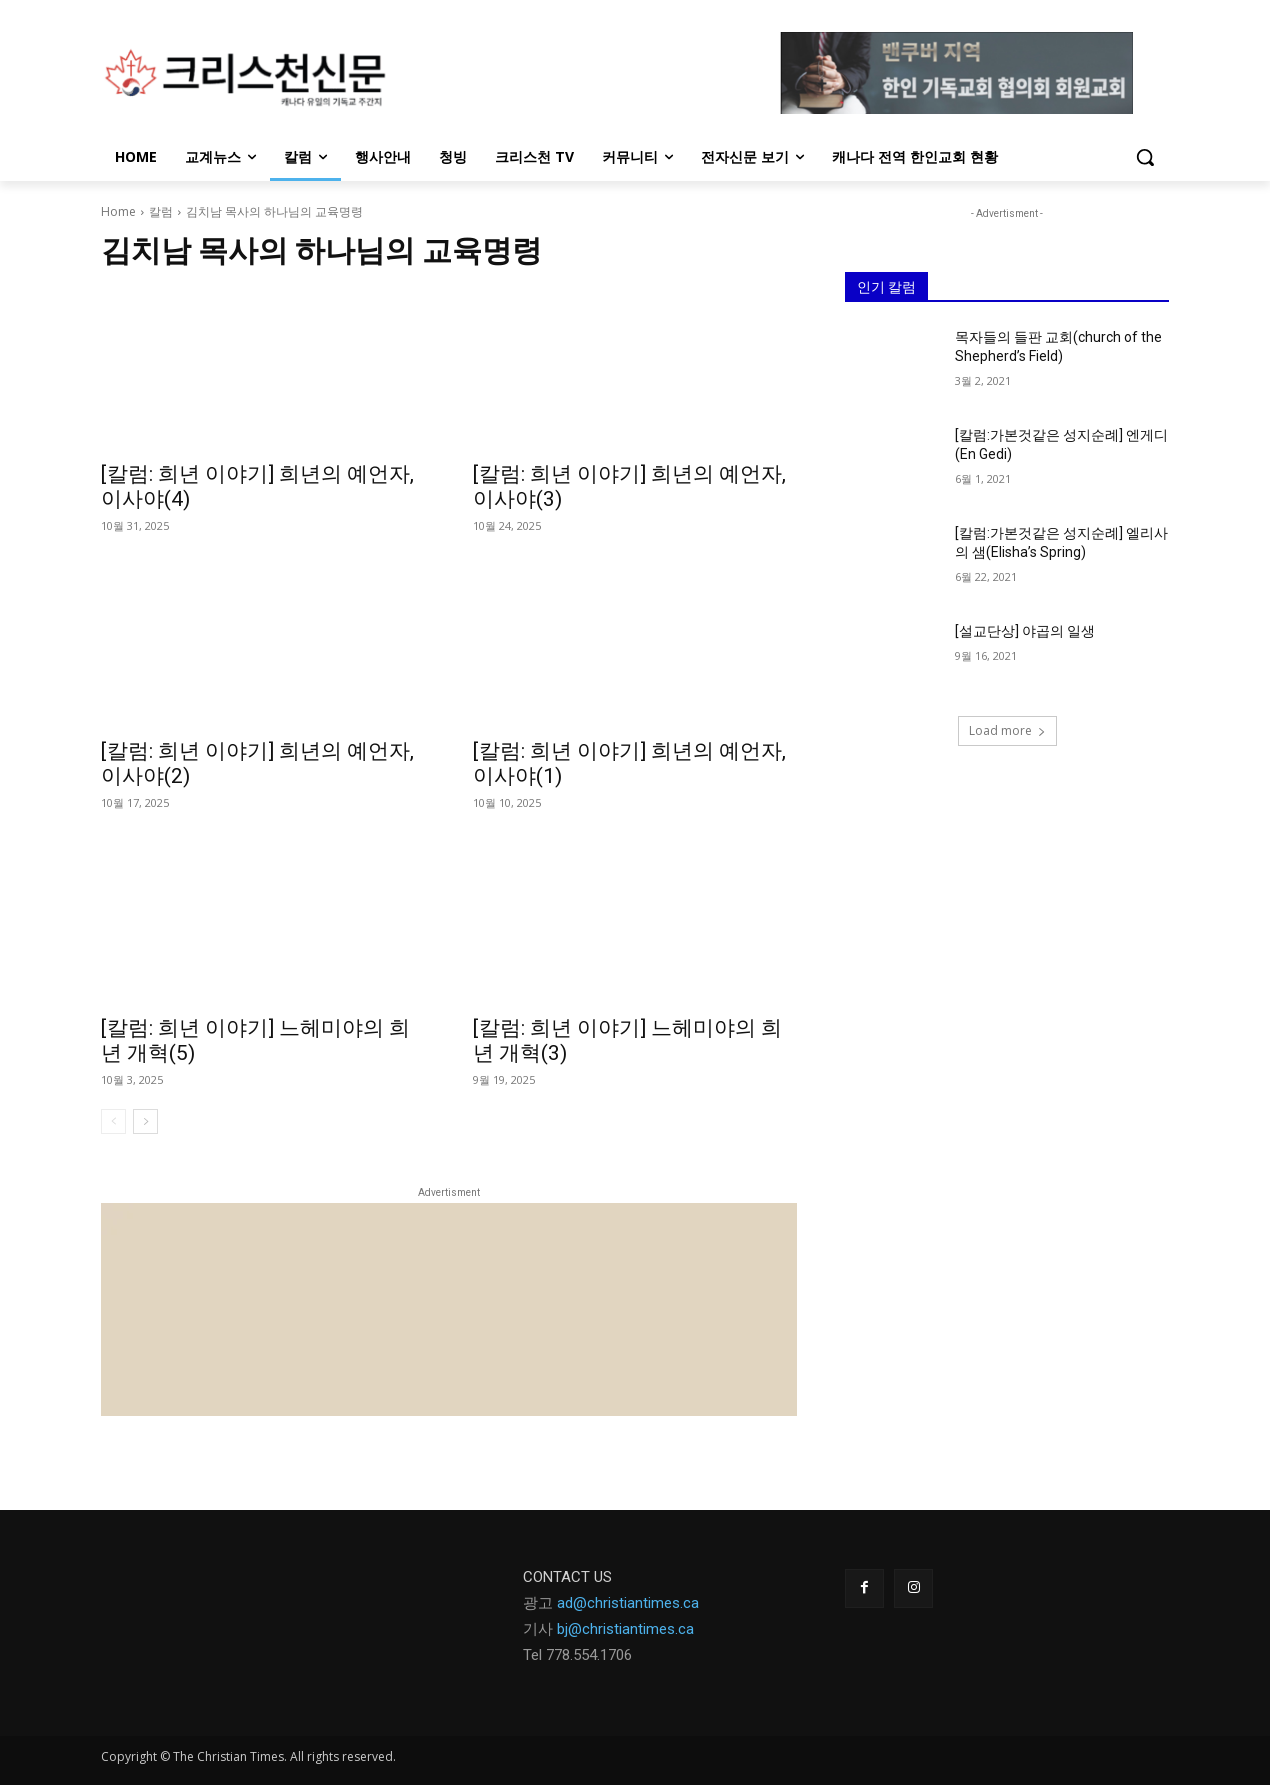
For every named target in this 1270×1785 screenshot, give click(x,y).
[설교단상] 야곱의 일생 (1025, 631)
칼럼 (161, 211)
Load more (1007, 730)
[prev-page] (113, 1121)
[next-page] (145, 1121)
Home (118, 211)
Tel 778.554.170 (573, 1655)
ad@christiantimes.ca (628, 1603)
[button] (1145, 157)
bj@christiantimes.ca (625, 1629)
